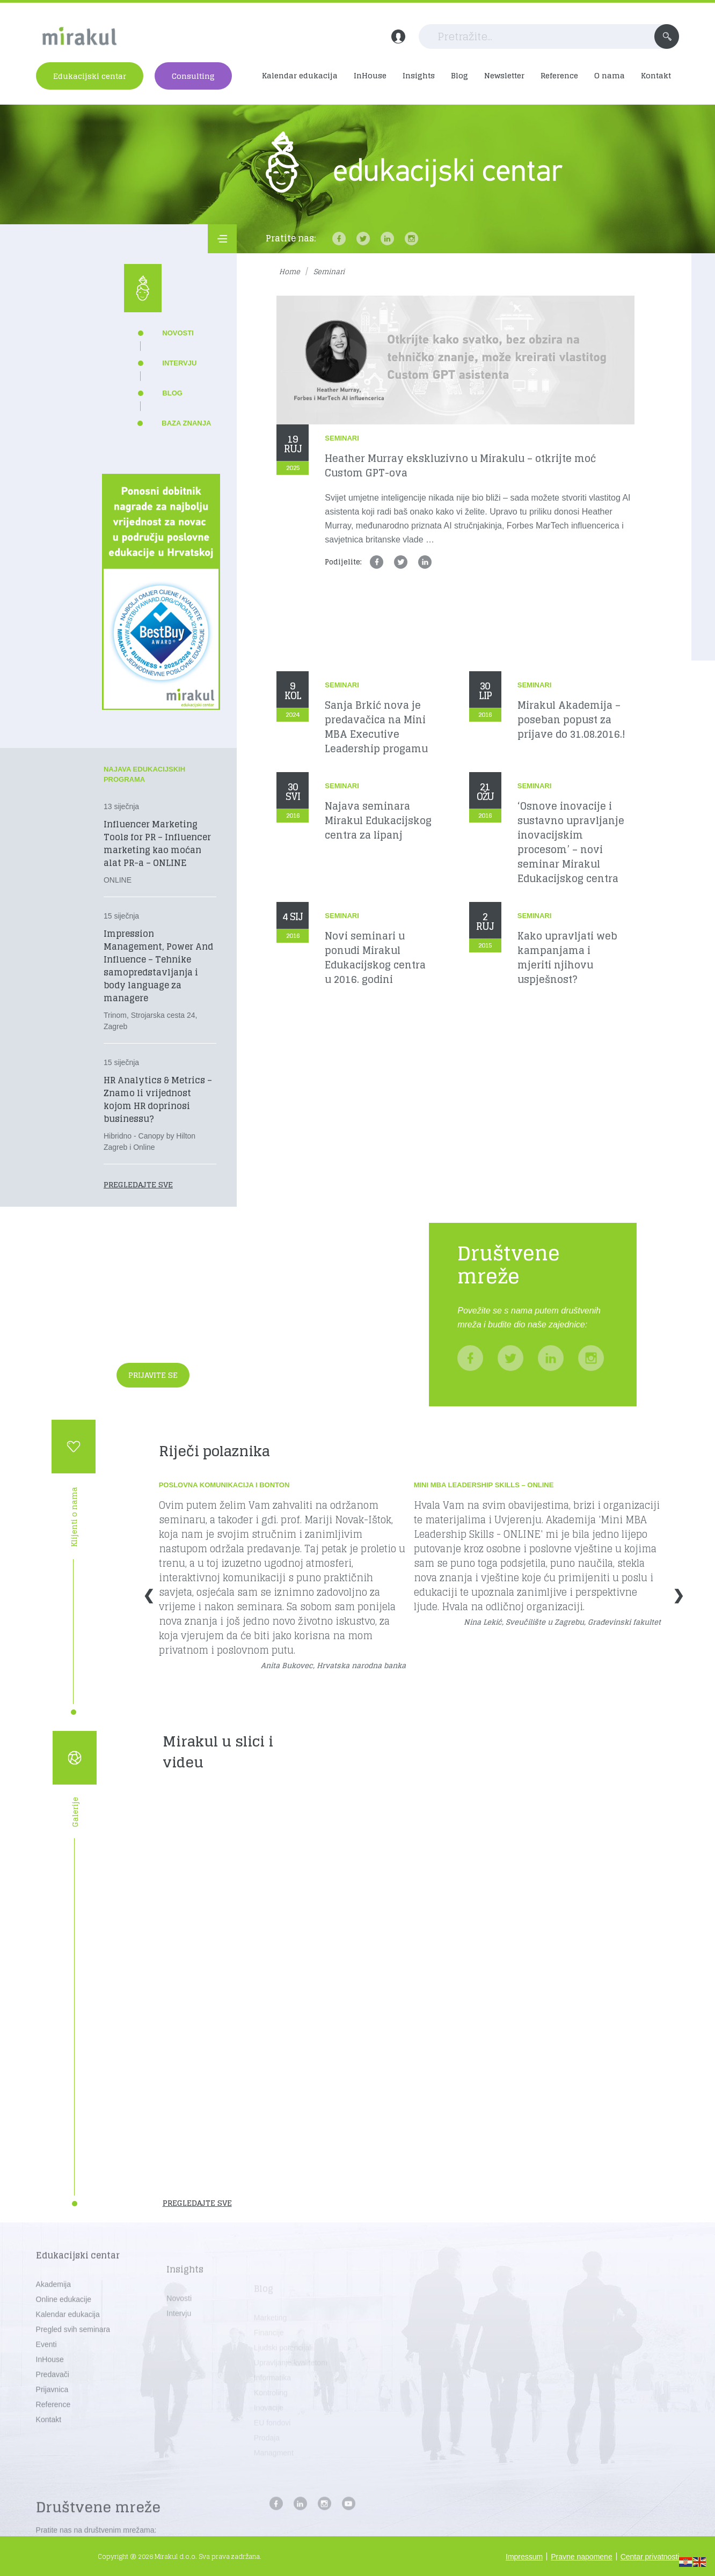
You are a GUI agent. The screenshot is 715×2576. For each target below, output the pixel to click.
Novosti (178, 333)
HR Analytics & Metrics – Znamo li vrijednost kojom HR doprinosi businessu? (158, 1099)
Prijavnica (52, 2418)
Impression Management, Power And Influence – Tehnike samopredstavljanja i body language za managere (158, 965)
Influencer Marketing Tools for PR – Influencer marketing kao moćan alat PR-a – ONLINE (157, 843)
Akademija (53, 2313)
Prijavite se (153, 1375)
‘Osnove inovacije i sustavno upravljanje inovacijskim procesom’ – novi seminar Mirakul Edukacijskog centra (570, 842)
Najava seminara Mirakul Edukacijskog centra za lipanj (378, 820)
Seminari (342, 438)
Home (289, 272)
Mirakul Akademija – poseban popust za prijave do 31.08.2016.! (571, 720)
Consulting (193, 76)
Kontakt (656, 75)
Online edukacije (64, 2328)
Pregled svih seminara (73, 2358)
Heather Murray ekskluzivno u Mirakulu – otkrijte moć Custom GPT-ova (460, 465)
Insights (419, 75)
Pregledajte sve (138, 1184)
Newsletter (504, 75)
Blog (459, 75)
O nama (609, 75)
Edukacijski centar (89, 76)
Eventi (46, 2373)
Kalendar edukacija (300, 75)
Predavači (52, 2403)
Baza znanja (186, 423)
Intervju (179, 363)
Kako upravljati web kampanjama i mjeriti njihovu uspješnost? (567, 958)
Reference (559, 75)
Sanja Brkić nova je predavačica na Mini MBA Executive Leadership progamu (376, 727)
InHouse (370, 75)
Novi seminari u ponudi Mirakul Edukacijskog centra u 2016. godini (375, 958)
